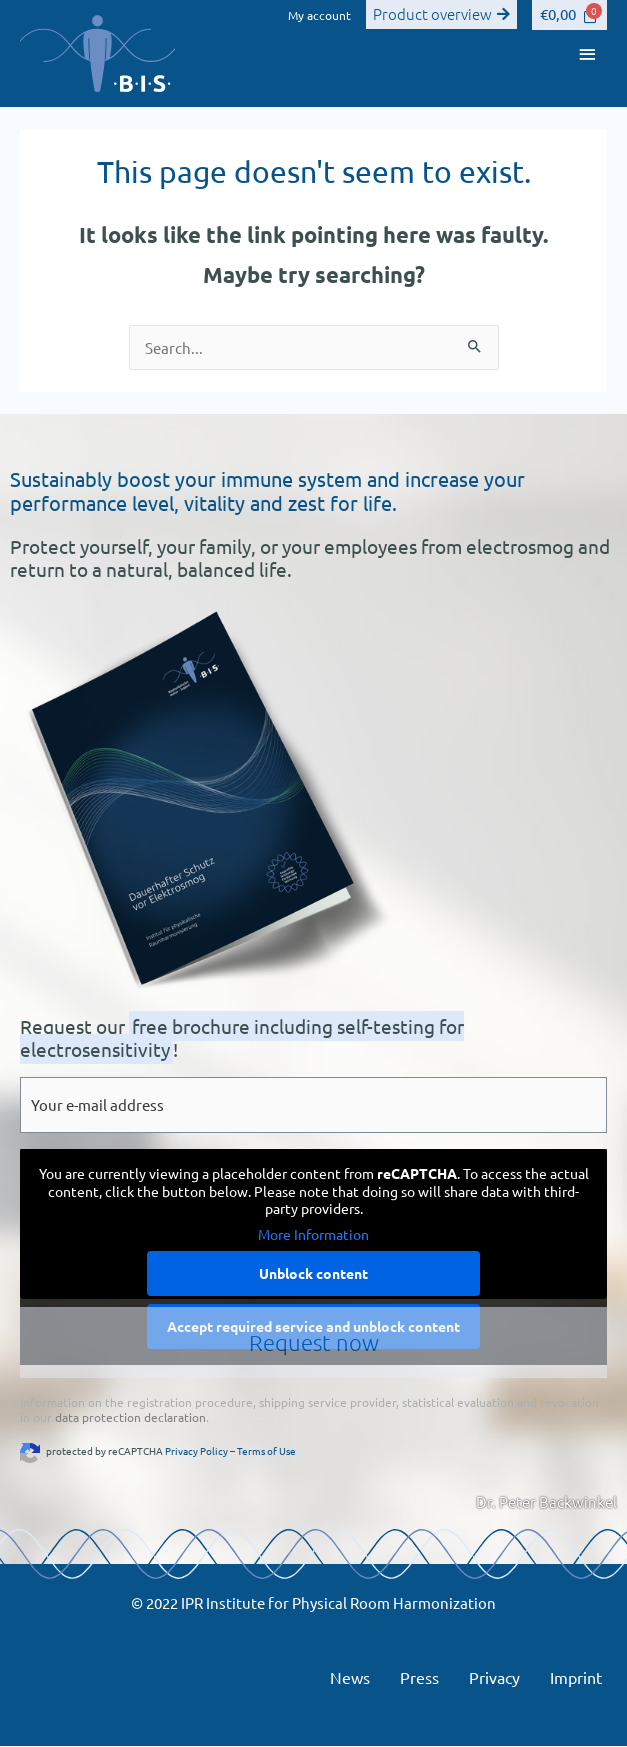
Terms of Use (266, 1450)
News (350, 1677)
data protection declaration (130, 1417)
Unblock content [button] (313, 1273)
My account (319, 15)
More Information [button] (313, 1234)
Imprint (576, 1677)
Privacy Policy (196, 1450)
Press (419, 1677)
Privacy (494, 1677)
